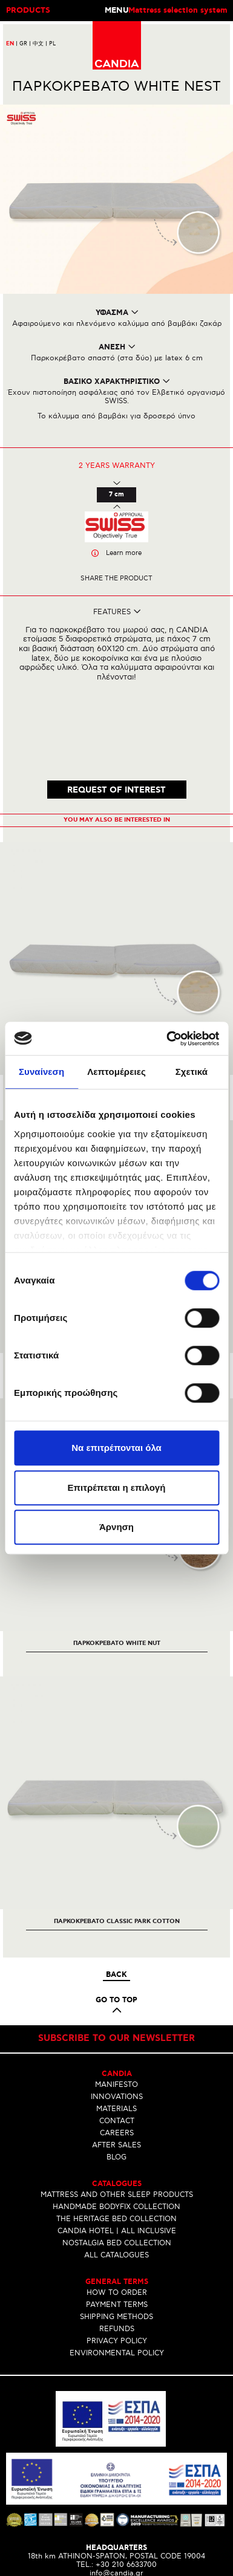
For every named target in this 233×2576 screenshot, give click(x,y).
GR (25, 44)
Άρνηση (116, 1527)
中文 (40, 44)
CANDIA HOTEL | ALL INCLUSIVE (116, 2157)
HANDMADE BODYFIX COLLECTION (116, 2132)
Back (116, 1900)
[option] (116, 896)
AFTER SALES (116, 2071)
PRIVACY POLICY (117, 2267)
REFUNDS (116, 2255)
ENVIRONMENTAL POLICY (117, 2279)
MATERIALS (116, 2035)
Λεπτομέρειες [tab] (116, 1071)
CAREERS (117, 2059)
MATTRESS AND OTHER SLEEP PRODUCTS (117, 2120)
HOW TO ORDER (117, 2218)
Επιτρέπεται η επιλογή (117, 1487)
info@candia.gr (116, 2499)
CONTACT (116, 2047)
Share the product (116, 578)
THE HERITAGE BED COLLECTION (116, 2145)
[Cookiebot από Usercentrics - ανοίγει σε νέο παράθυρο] (167, 1038)
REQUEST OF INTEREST (116, 715)
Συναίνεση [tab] (41, 1071)
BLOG (116, 2083)
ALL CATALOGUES (116, 2181)
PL (52, 44)
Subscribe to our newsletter (116, 1964)
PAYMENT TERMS (117, 2230)
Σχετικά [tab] (192, 1071)
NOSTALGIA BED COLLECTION (116, 2169)
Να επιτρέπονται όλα (116, 1447)
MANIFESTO (116, 2010)
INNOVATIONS (117, 2022)
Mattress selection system (177, 10)
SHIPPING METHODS (116, 2243)
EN (12, 44)
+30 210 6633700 (126, 2491)
